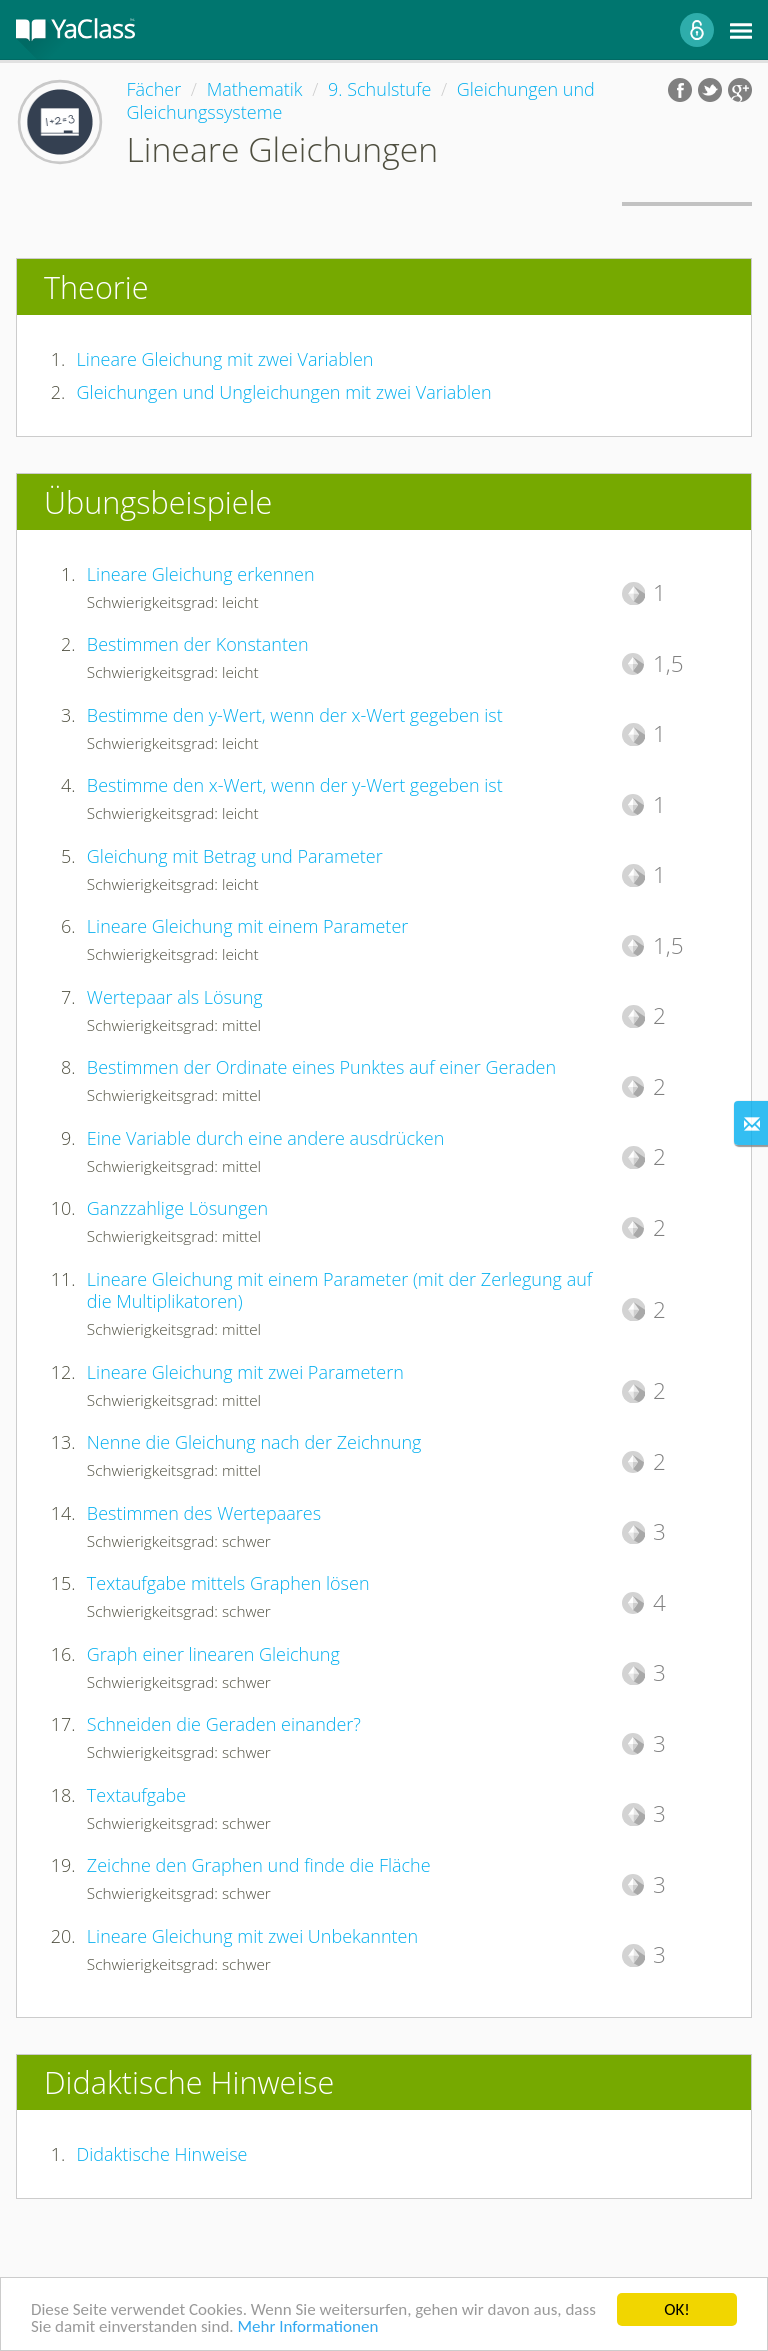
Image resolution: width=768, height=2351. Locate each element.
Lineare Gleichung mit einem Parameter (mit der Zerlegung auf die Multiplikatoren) (339, 1290)
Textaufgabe (136, 1795)
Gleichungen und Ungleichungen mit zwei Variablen (284, 392)
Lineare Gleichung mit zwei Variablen (225, 359)
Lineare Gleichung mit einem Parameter (247, 926)
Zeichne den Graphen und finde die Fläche (259, 1865)
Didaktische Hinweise (162, 2154)
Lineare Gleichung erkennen (201, 574)
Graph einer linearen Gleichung (213, 1654)
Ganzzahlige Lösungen (177, 1208)
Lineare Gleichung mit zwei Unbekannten (252, 1936)
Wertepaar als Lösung (175, 997)
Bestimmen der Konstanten (198, 644)
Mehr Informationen (307, 2327)
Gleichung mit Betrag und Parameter (235, 856)
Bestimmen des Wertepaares (204, 1513)
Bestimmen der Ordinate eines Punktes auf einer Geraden (321, 1067)
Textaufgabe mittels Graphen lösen (228, 1583)
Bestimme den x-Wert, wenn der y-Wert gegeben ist (295, 785)
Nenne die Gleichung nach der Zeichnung (254, 1442)
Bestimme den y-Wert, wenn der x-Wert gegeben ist (295, 715)
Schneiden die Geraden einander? (224, 1724)
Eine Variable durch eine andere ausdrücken (265, 1138)
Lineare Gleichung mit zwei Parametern (245, 1372)
